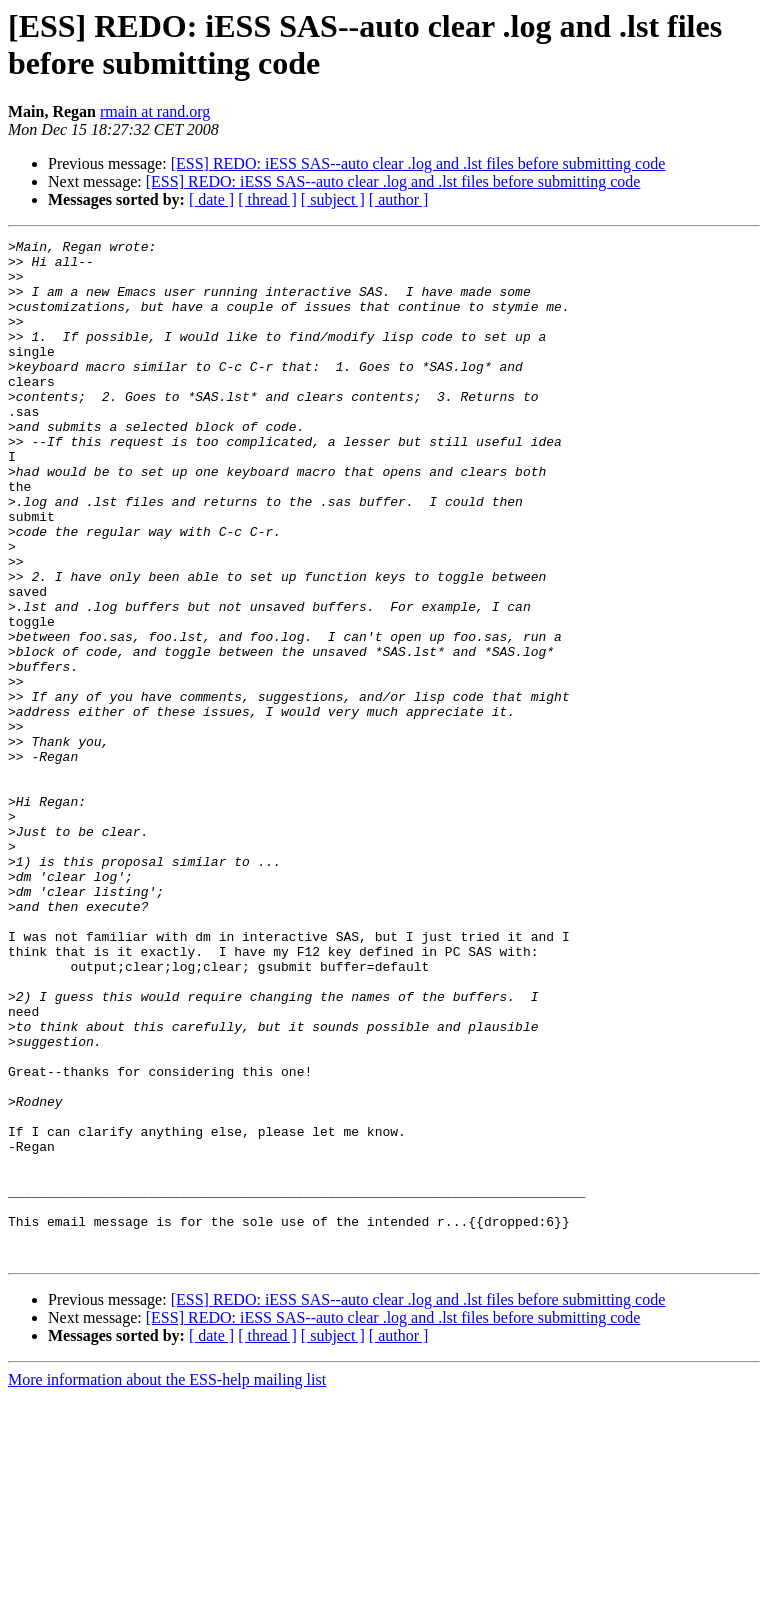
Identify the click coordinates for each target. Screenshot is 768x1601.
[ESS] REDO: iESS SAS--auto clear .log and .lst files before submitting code (418, 163)
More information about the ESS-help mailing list (167, 1583)
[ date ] (211, 199)
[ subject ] (333, 199)
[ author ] (399, 199)
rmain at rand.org (155, 111)
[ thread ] (267, 199)
